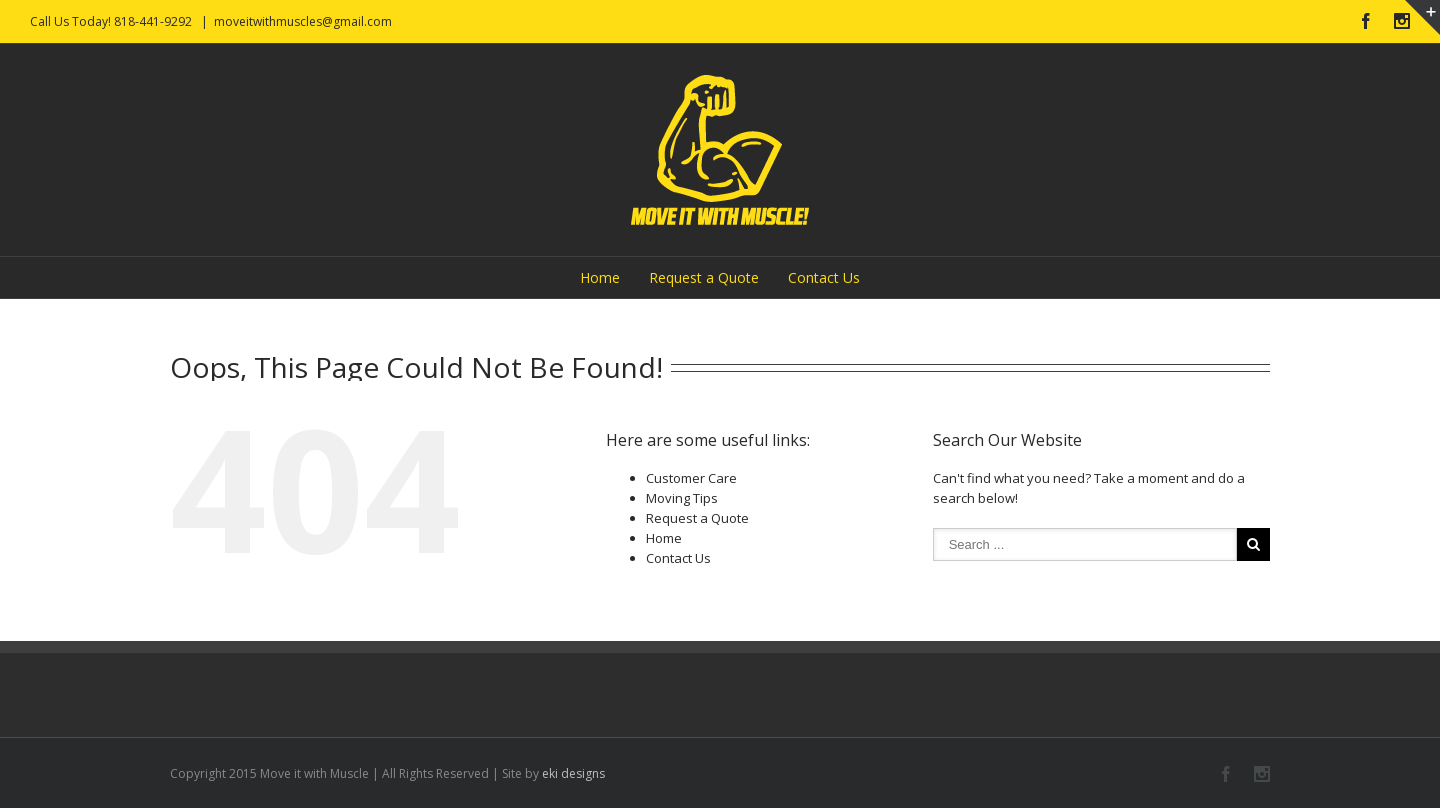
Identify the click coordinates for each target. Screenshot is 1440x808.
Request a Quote (704, 277)
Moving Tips (682, 498)
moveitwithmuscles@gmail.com (303, 21)
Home (600, 277)
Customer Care (691, 478)
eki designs (573, 773)
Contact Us (824, 277)
